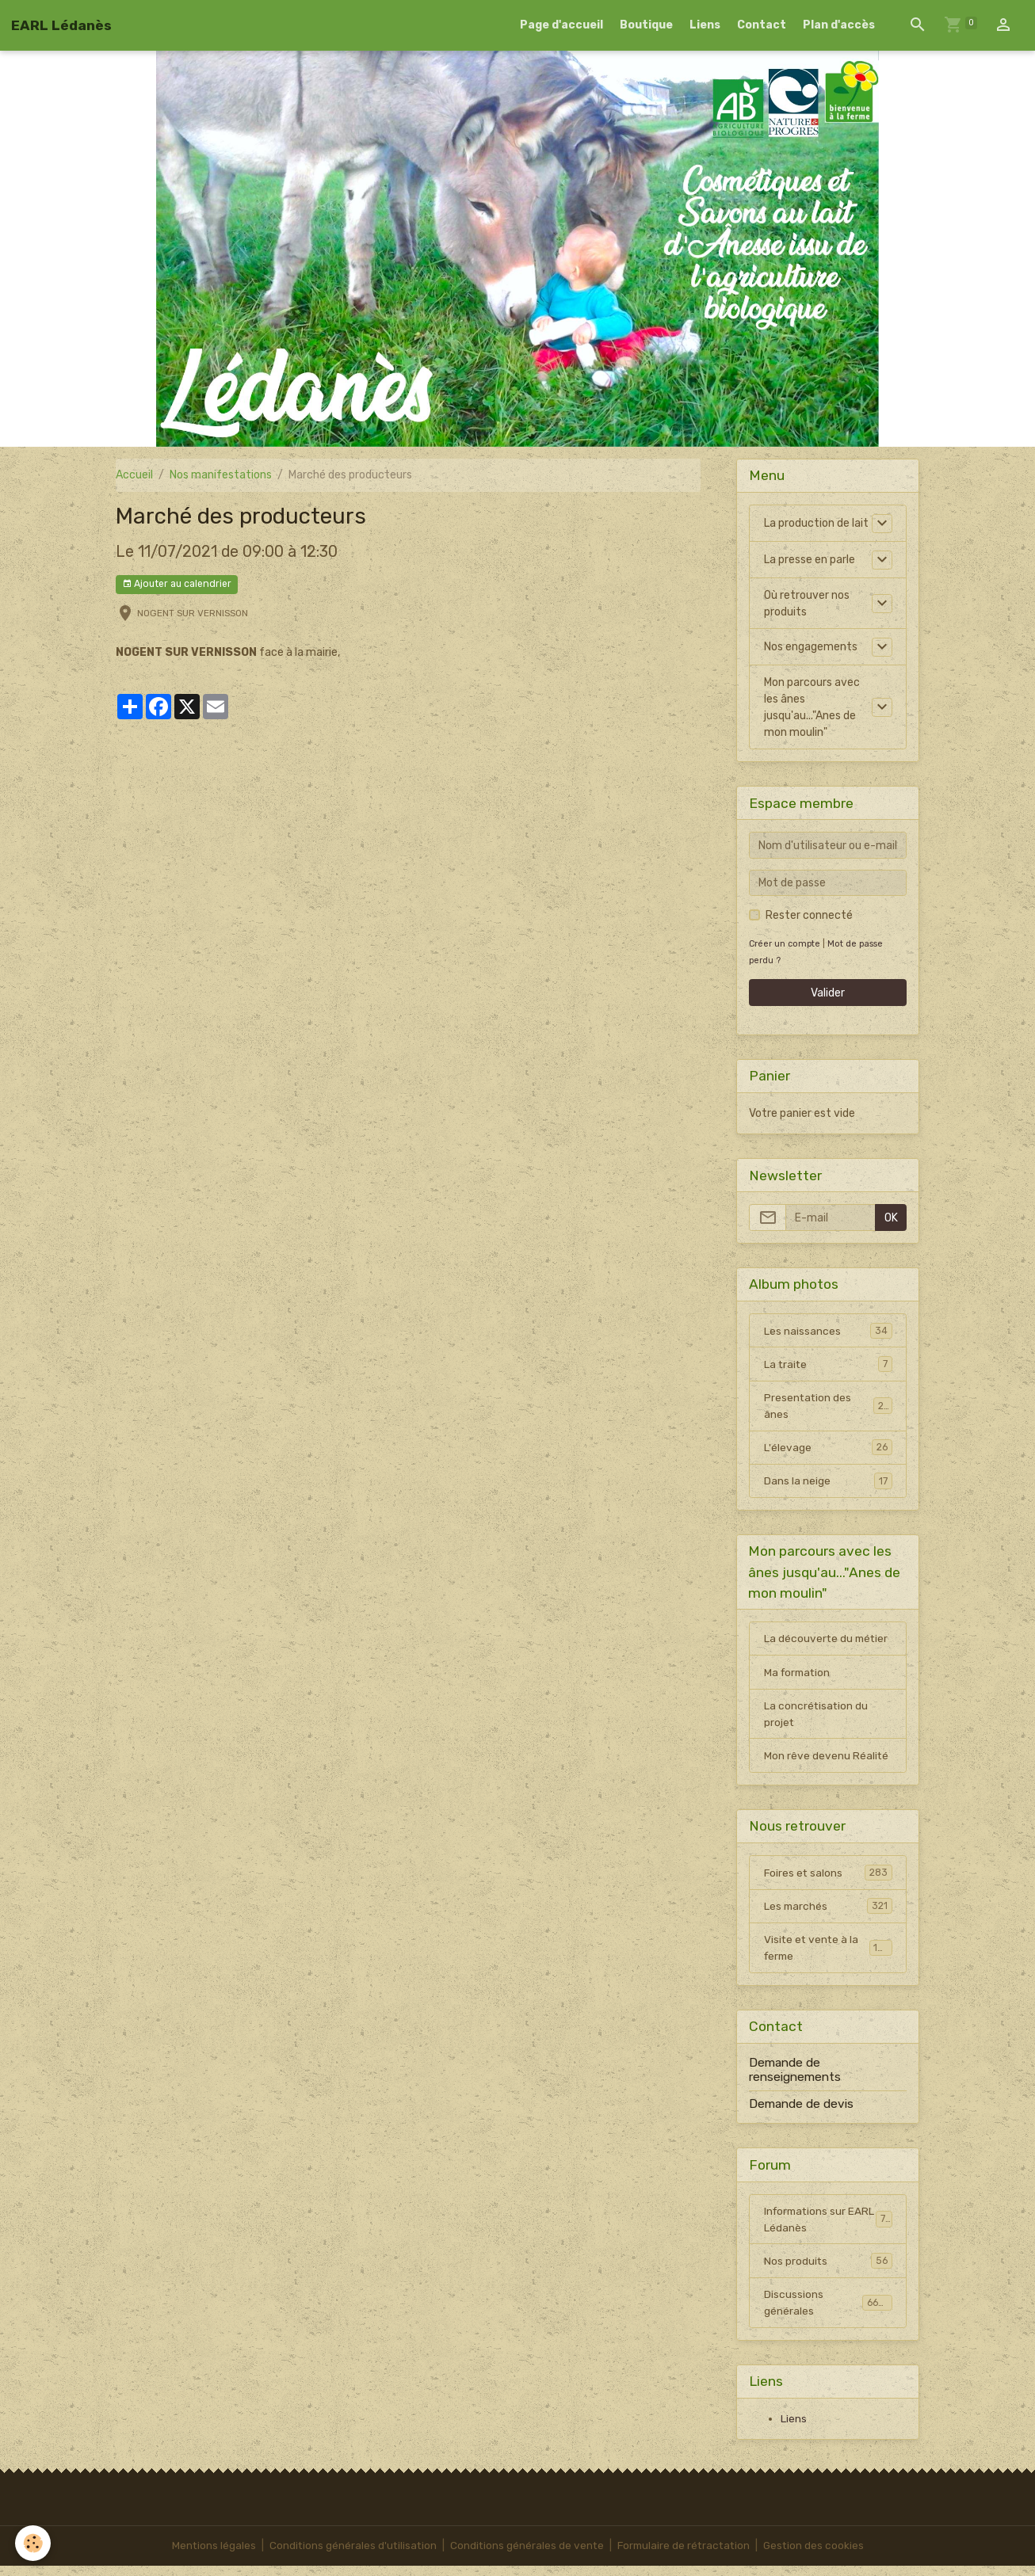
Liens (704, 25)
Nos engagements (810, 647)
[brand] (61, 25)
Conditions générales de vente (525, 2556)
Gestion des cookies (818, 2556)
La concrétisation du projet (816, 1719)
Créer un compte (785, 944)
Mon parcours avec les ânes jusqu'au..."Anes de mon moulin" (812, 707)
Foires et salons (828, 1879)
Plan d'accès (839, 25)
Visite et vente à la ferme (828, 1956)
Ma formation (799, 1676)
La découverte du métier (827, 1642)
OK (891, 1218)
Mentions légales (208, 2556)
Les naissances (828, 1331)
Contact (761, 25)
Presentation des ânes (828, 1408)
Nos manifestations (221, 475)
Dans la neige (828, 1484)
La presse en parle (809, 559)
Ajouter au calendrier (176, 584)
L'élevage (828, 1450)
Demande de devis (801, 2112)
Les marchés (828, 1913)
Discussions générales (828, 2312)
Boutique (646, 25)
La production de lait (816, 523)
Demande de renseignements (795, 2077)
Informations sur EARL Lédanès (828, 2227)
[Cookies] (34, 2543)
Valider (828, 993)
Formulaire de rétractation (685, 2556)
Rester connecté (809, 915)
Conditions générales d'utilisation (349, 2556)
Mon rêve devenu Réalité (826, 1761)
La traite (828, 1365)
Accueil (134, 475)
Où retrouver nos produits (807, 604)
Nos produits (828, 2270)
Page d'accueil (561, 25)
